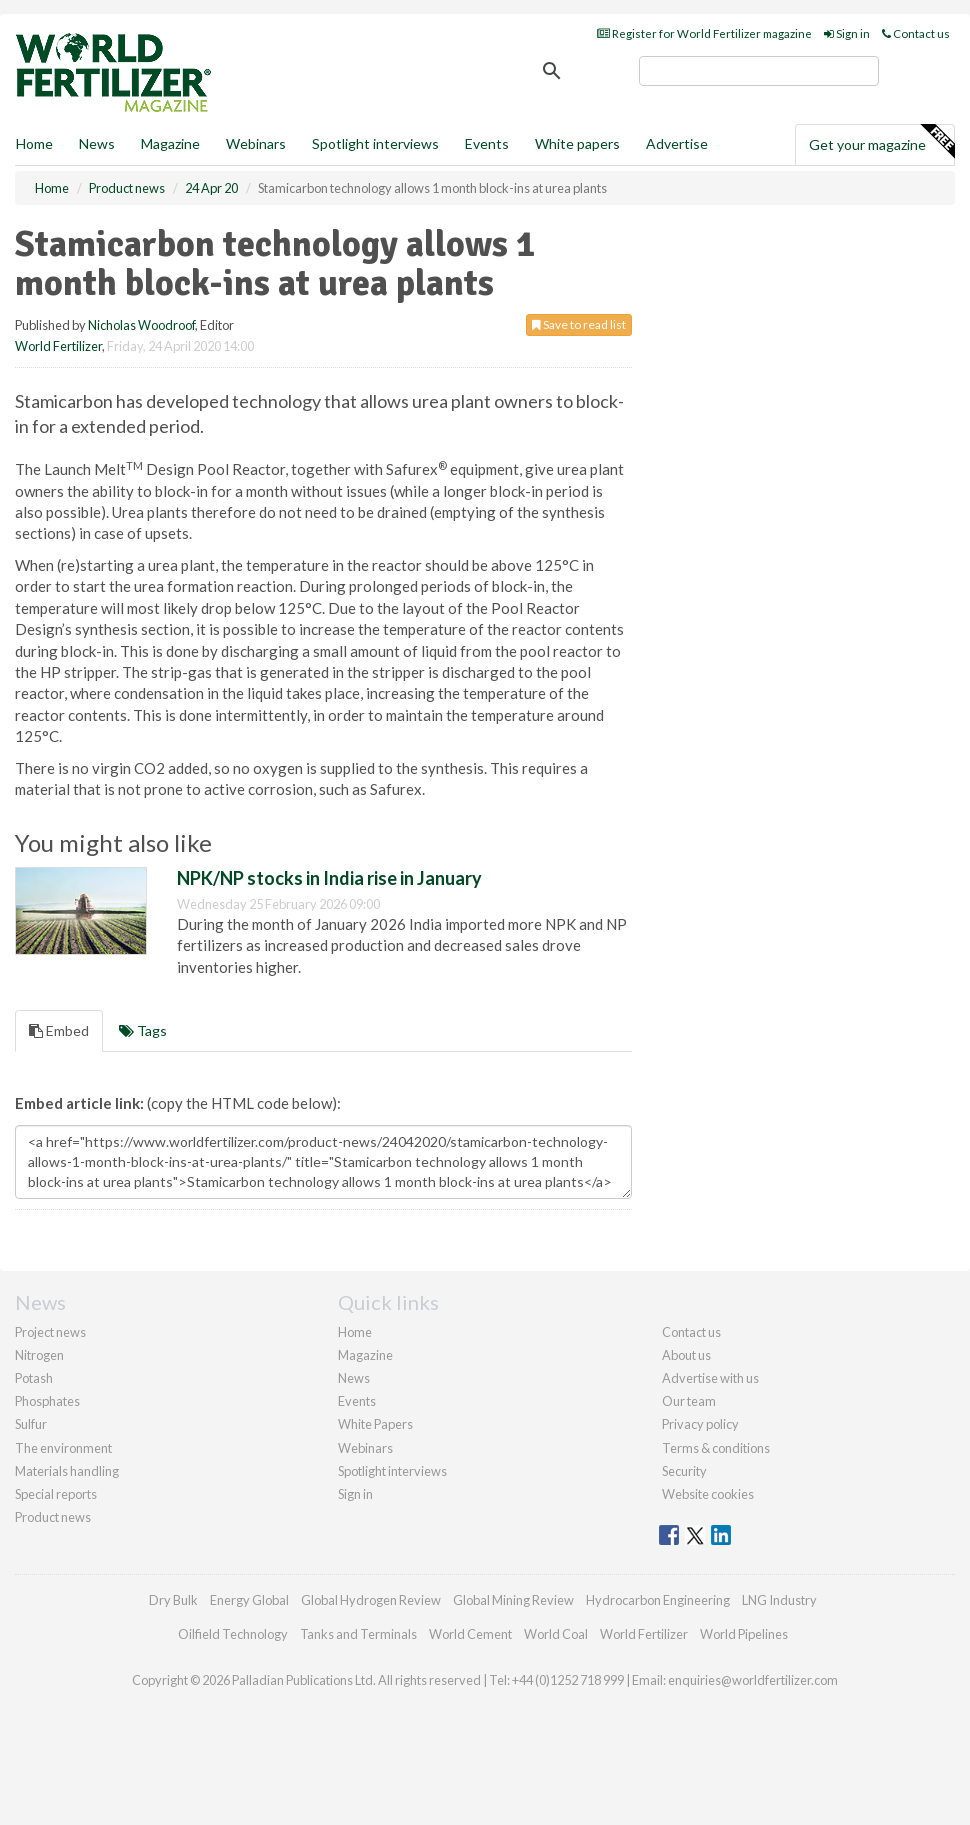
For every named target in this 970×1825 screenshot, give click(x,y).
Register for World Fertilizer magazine (704, 33)
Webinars (256, 143)
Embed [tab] (59, 1030)
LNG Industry (779, 1600)
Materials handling (67, 1471)
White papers (577, 143)
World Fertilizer (58, 346)
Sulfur (31, 1424)
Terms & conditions (716, 1448)
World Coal (556, 1634)
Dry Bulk (173, 1600)
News (354, 1378)
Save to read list (579, 324)
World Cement (470, 1634)
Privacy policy (700, 1424)
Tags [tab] (143, 1030)
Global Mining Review (513, 1600)
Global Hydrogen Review (371, 1600)
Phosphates (47, 1401)
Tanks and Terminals (358, 1634)
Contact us (916, 33)
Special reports (56, 1494)
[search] (759, 71)
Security (684, 1471)
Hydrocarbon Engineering (658, 1600)
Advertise (677, 143)
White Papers (375, 1424)
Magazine (170, 143)
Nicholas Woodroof (141, 325)
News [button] (97, 143)
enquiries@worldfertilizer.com (753, 1680)
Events (487, 143)
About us (686, 1355)
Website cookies (708, 1494)
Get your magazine (881, 142)
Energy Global (249, 1600)
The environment (63, 1448)
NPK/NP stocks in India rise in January (329, 878)
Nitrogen (39, 1355)
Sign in (847, 33)
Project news (50, 1332)
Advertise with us (710, 1378)
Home (34, 143)
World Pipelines (744, 1634)
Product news (53, 1517)
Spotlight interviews (375, 143)
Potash (34, 1378)
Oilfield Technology (233, 1634)
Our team (689, 1401)
